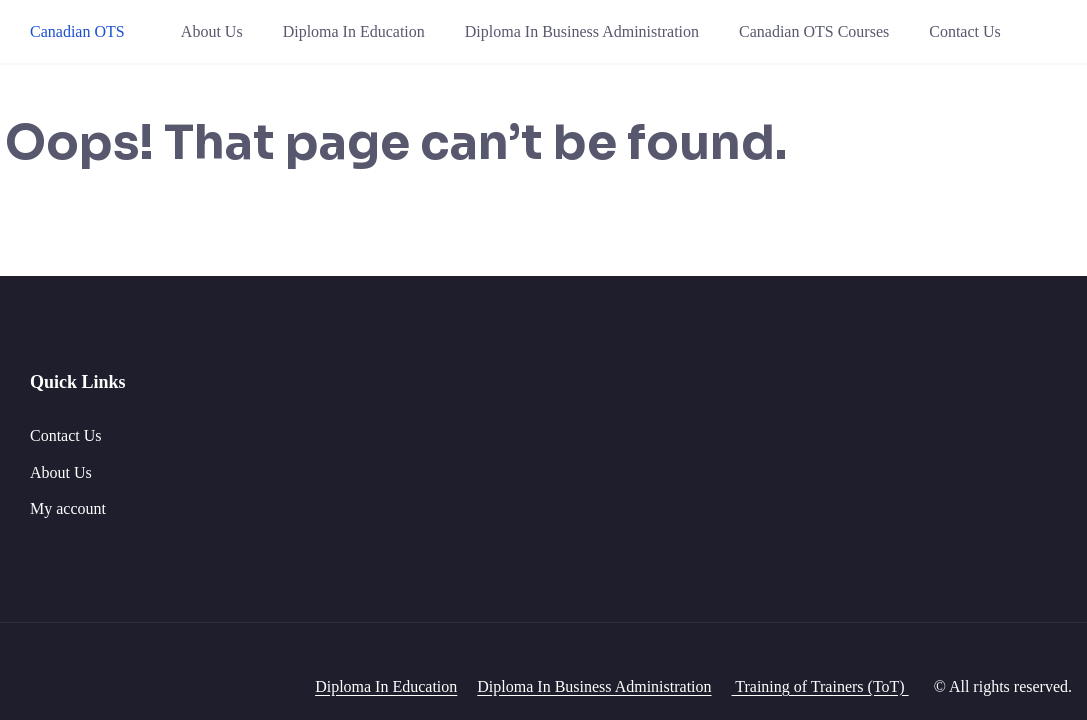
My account (68, 508)
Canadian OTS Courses (814, 31)
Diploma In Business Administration (582, 31)
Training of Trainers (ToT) (820, 686)
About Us (212, 31)
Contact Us (965, 31)
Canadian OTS (77, 31)
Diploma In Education (354, 31)
